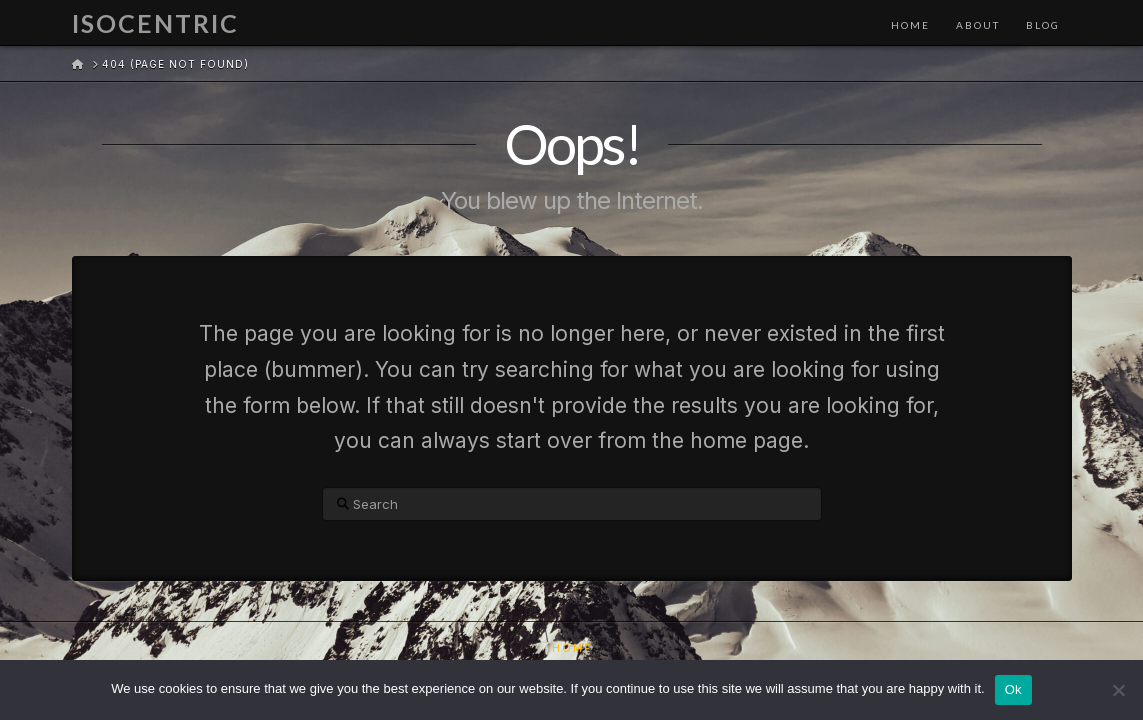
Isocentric (155, 23)
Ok (1013, 689)
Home (572, 648)
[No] (1118, 690)
